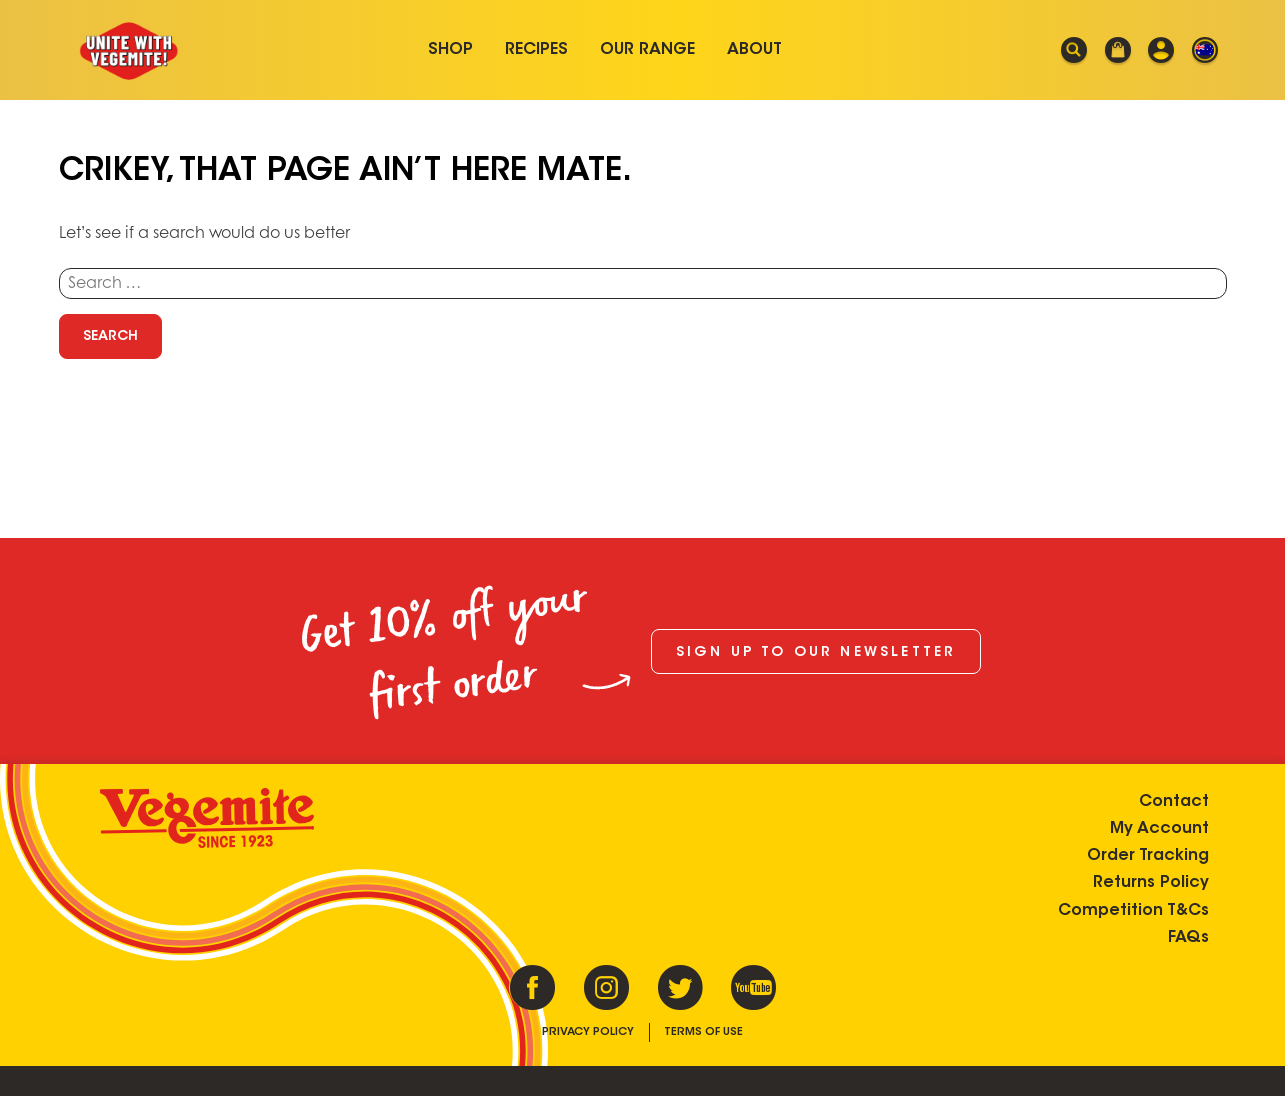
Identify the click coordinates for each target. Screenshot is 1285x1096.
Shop (450, 50)
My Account (1159, 829)
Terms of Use (703, 1032)
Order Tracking (1148, 856)
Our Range (647, 50)
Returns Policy (1151, 883)
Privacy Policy (588, 1032)
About (754, 50)
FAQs (1188, 938)
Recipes (536, 50)
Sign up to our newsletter (816, 653)
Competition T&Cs (1133, 911)
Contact (1174, 802)
